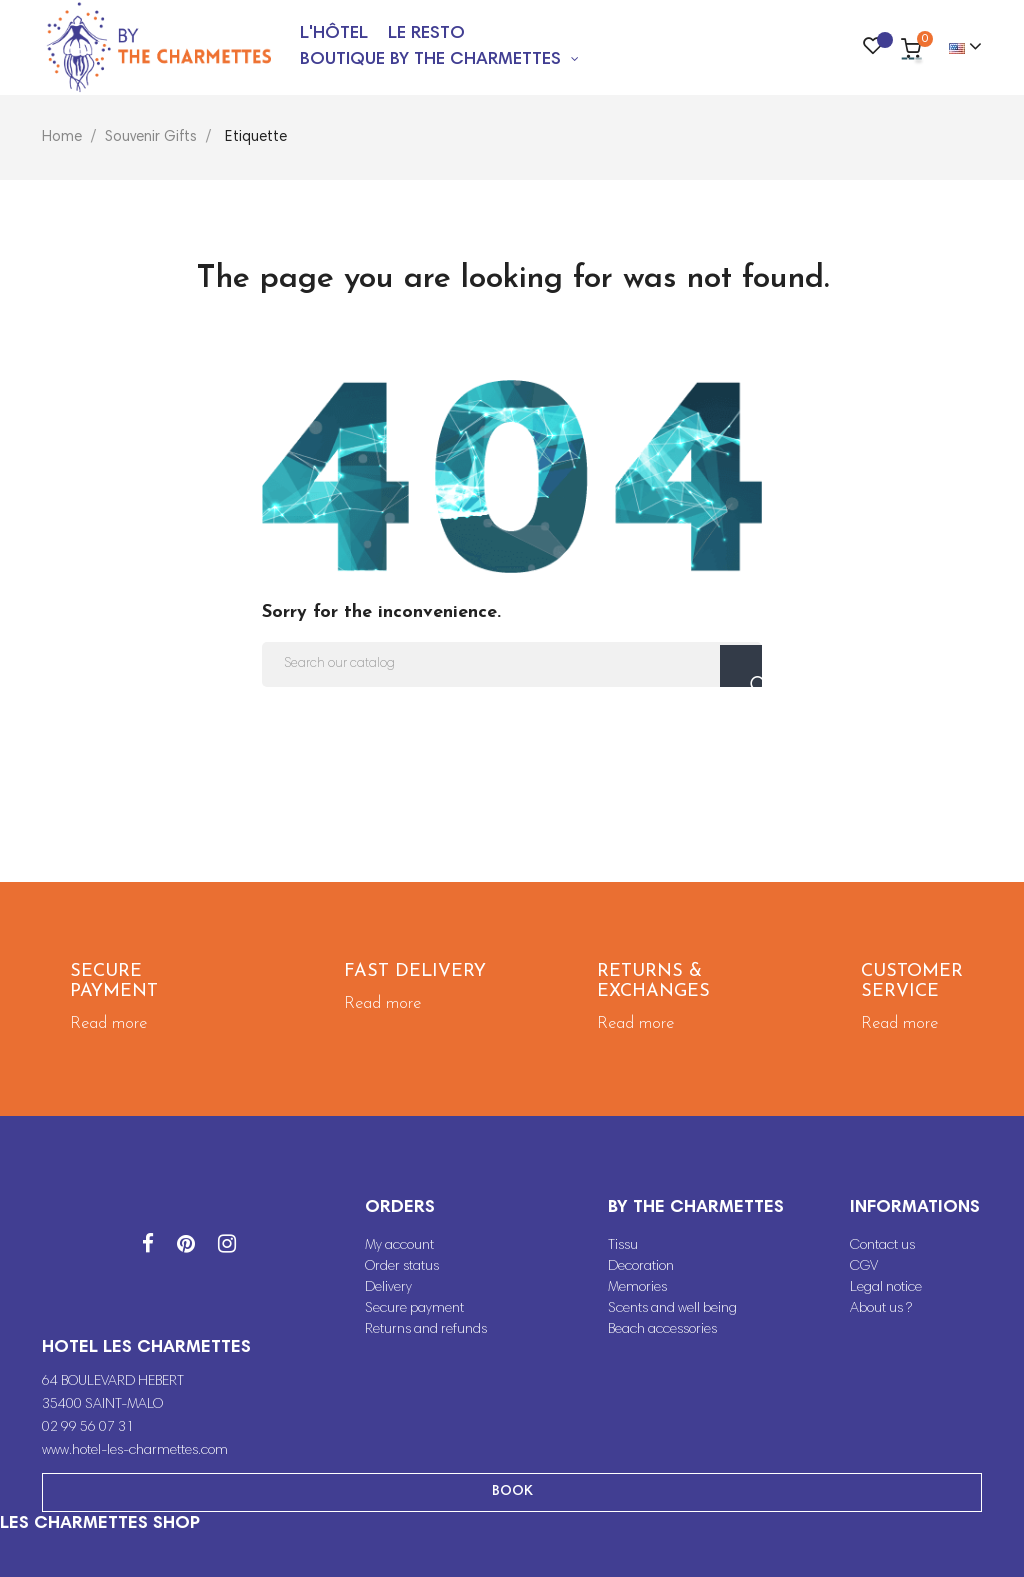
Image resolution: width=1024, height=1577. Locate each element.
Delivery (388, 1288)
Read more (108, 1023)
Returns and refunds (426, 1330)
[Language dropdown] (956, 48)
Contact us (882, 1246)
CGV (864, 1267)
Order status (402, 1267)
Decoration (641, 1267)
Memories (637, 1288)
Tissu (623, 1246)
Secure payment (414, 1309)
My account (399, 1246)
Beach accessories (662, 1330)
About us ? (881, 1309)
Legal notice (886, 1288)
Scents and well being (672, 1309)
